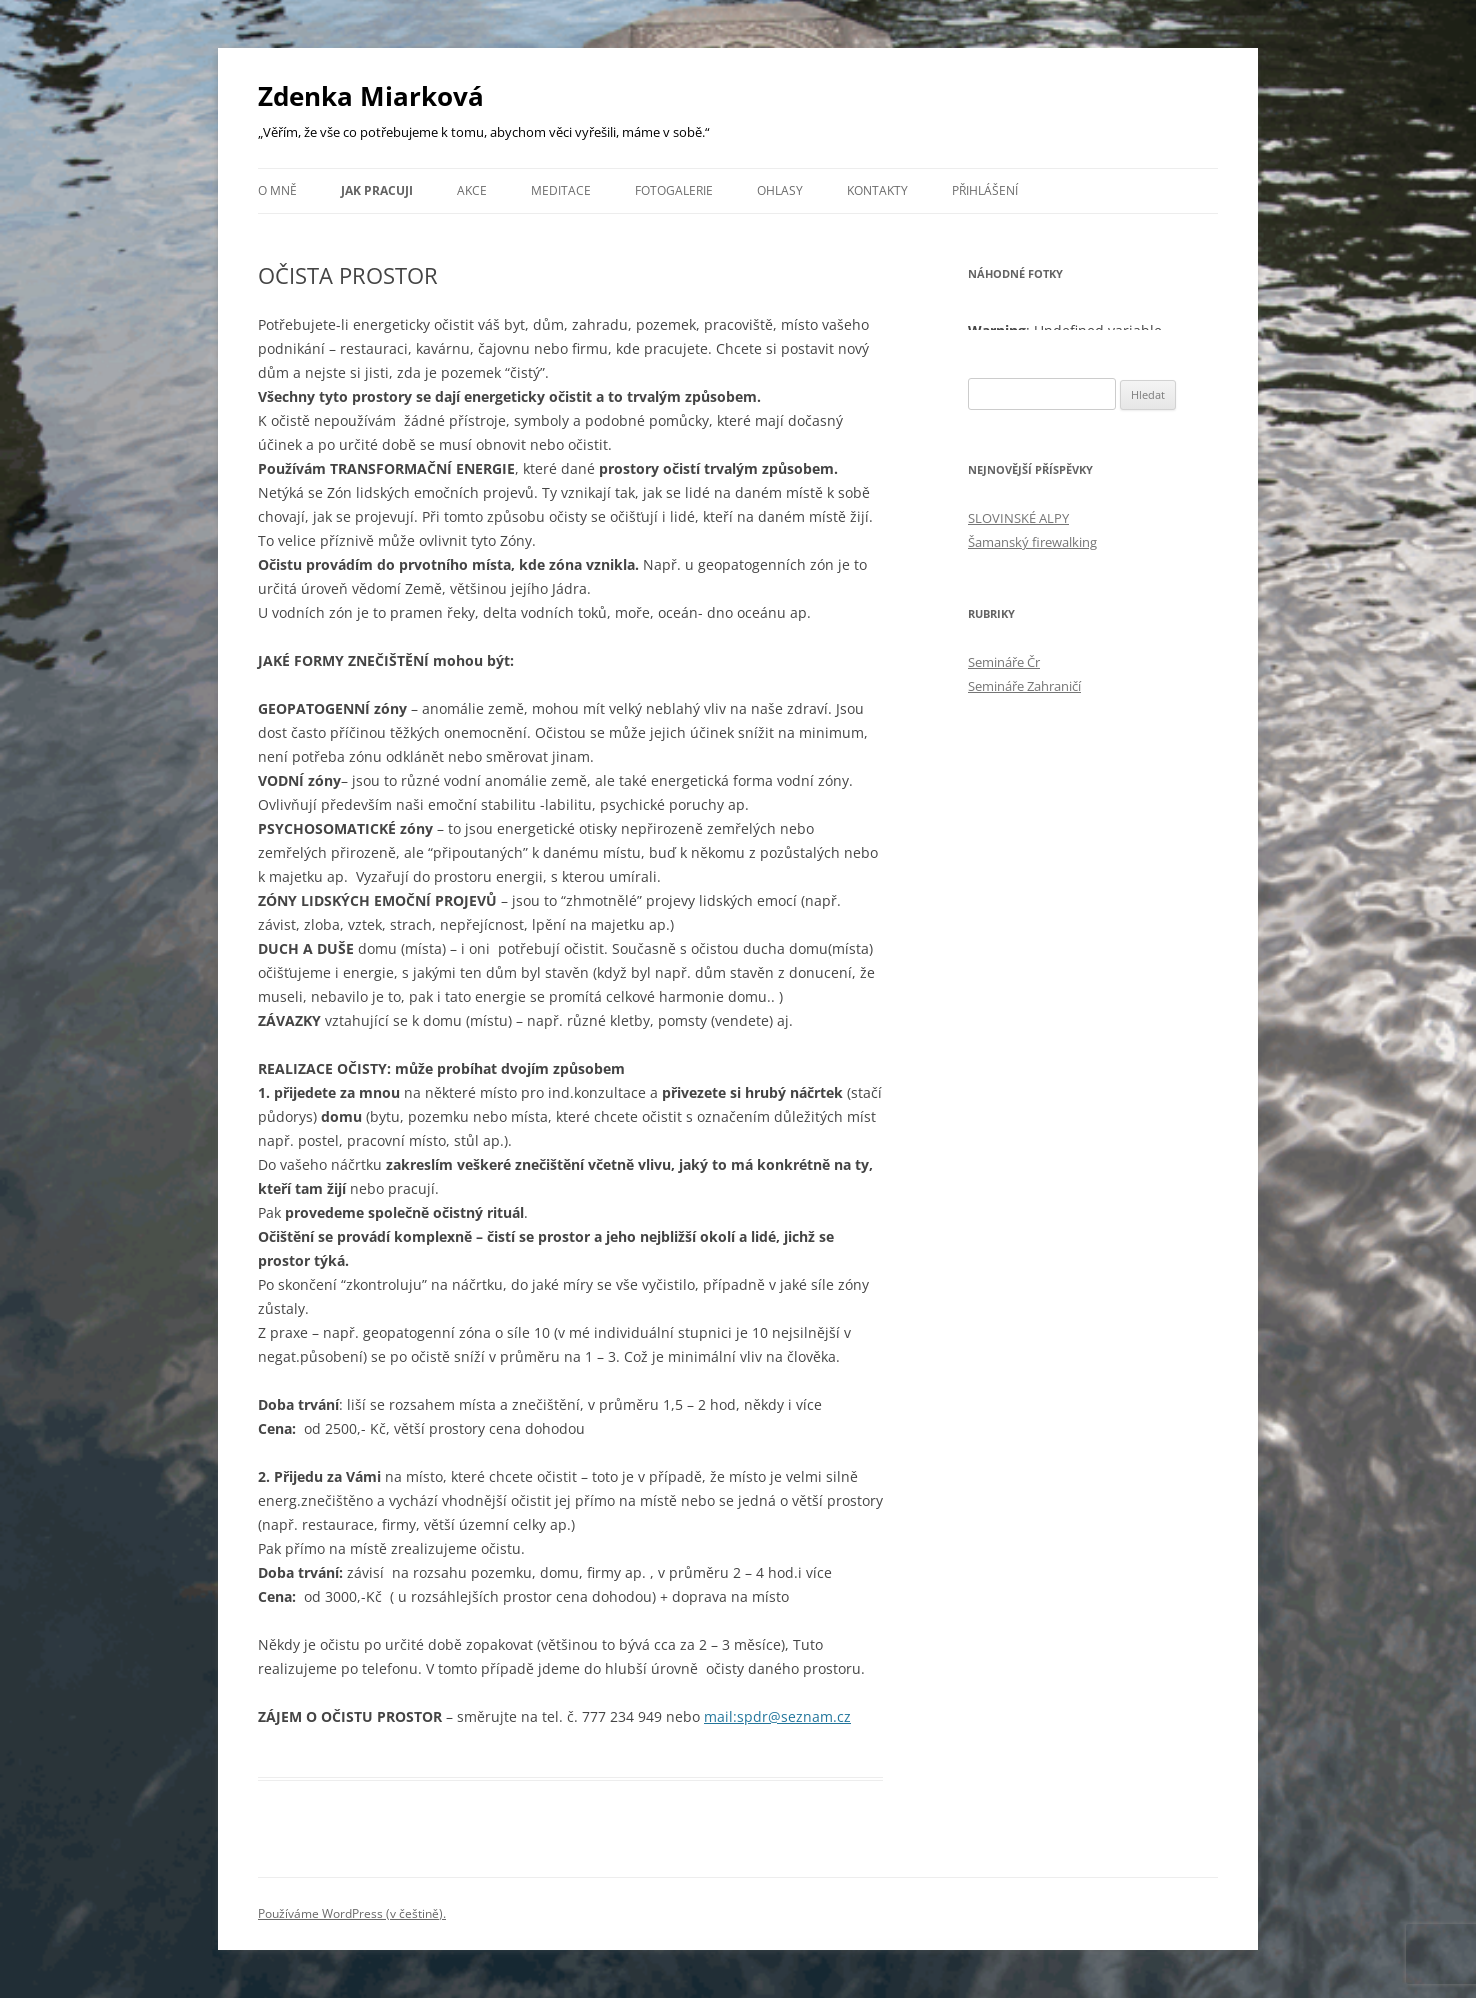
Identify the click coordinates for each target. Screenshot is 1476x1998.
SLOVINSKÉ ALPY (1018, 518)
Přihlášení (985, 190)
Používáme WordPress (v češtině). (352, 1913)
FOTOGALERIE (674, 190)
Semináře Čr (1004, 662)
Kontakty (877, 190)
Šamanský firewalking (1032, 542)
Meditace (561, 190)
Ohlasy (780, 190)
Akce (472, 190)
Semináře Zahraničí (1024, 686)
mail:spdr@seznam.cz (777, 1716)
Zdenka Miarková (371, 96)
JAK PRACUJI (377, 190)
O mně (277, 190)
